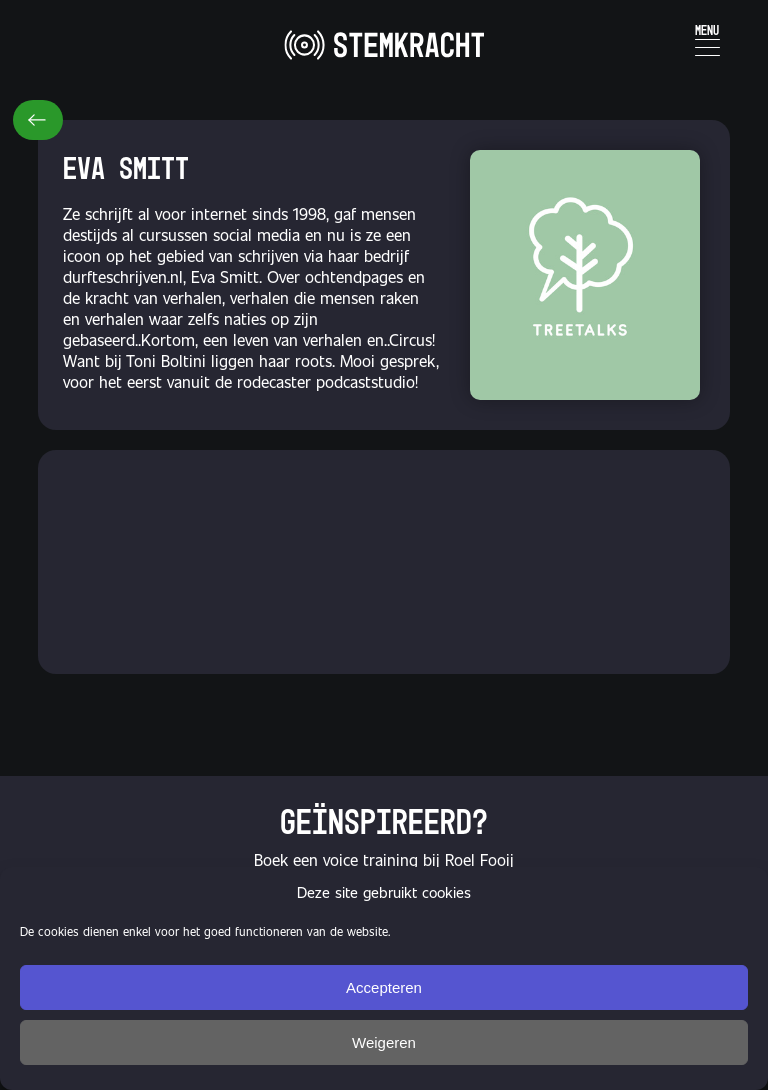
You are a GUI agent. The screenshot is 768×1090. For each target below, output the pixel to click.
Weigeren (384, 1042)
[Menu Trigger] (707, 37)
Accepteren (384, 987)
